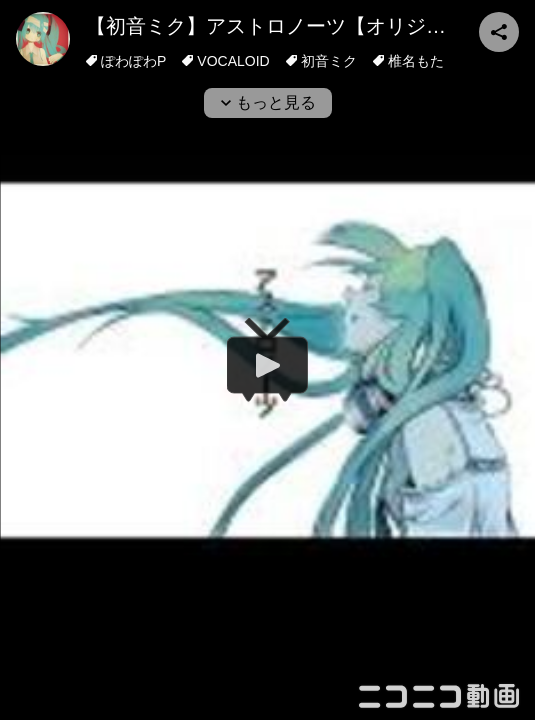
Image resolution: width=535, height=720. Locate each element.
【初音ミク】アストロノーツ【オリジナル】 (286, 26)
